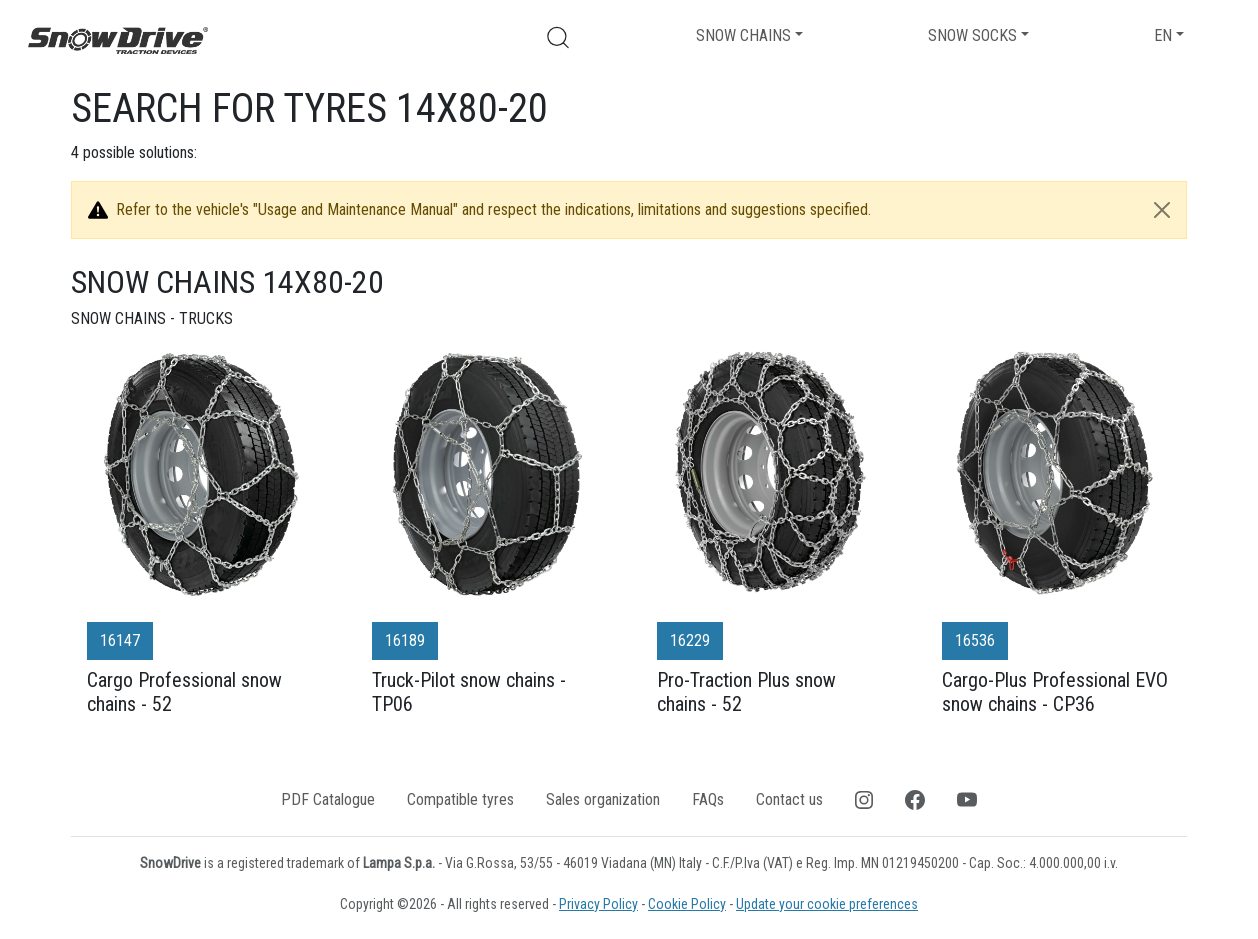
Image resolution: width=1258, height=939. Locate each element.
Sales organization (603, 799)
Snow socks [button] (972, 35)
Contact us (789, 799)
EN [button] (1163, 35)
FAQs (708, 799)
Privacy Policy (598, 904)
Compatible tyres (460, 799)
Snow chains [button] (743, 35)
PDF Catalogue (328, 799)
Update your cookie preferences (827, 904)
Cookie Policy (687, 904)
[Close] (1162, 210)
